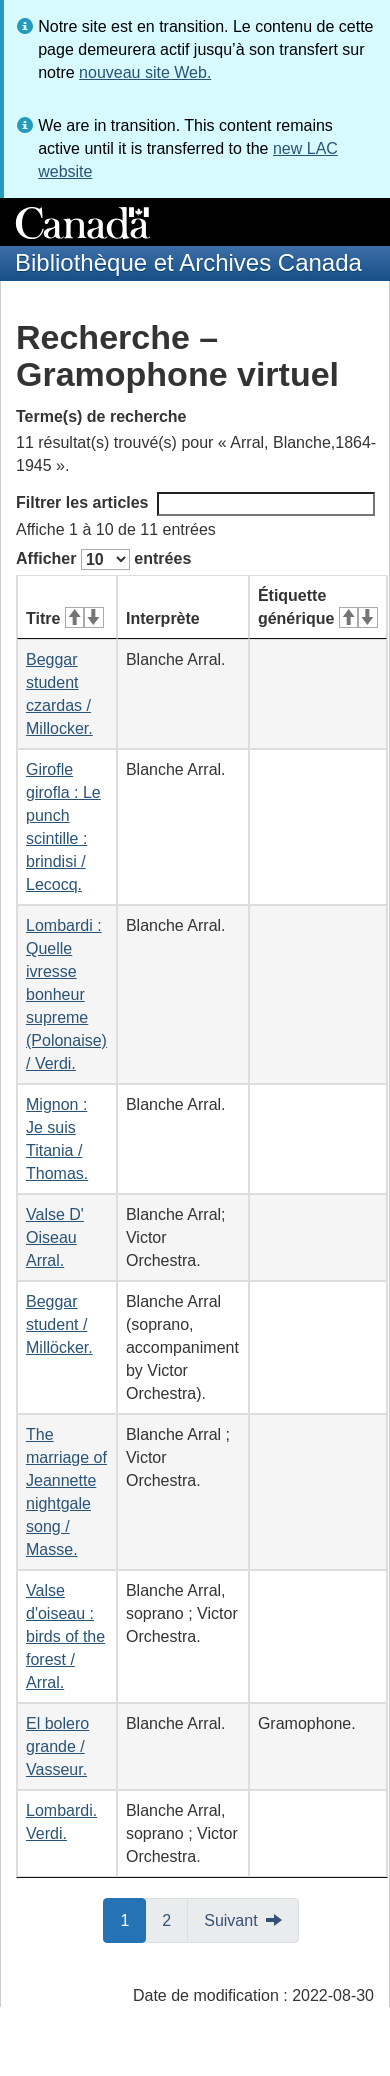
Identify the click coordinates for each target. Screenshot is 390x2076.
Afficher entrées (103, 559)
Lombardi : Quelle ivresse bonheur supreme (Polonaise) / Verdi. (66, 994)
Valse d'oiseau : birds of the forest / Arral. (65, 1636)
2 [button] (175, 1919)
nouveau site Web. (145, 72)
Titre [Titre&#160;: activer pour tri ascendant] (65, 618)
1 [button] (133, 1919)
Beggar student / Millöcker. (59, 1324)
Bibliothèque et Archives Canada (188, 262)
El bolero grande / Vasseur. (57, 1746)
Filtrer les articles (195, 504)
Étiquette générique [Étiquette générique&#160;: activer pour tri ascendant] (318, 607)
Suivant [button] (230, 1920)
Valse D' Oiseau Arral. (55, 1237)
